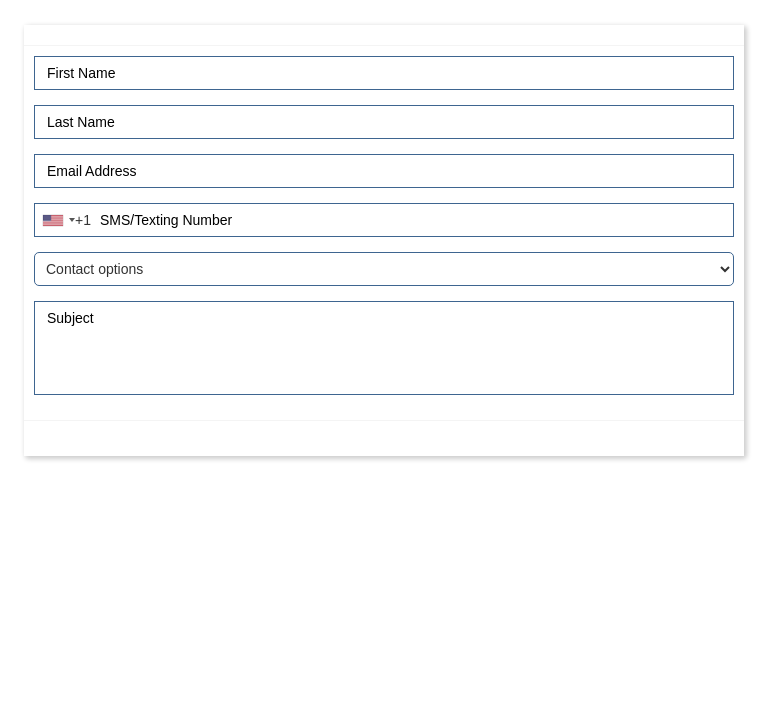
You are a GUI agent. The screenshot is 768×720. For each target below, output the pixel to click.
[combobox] (66, 220)
